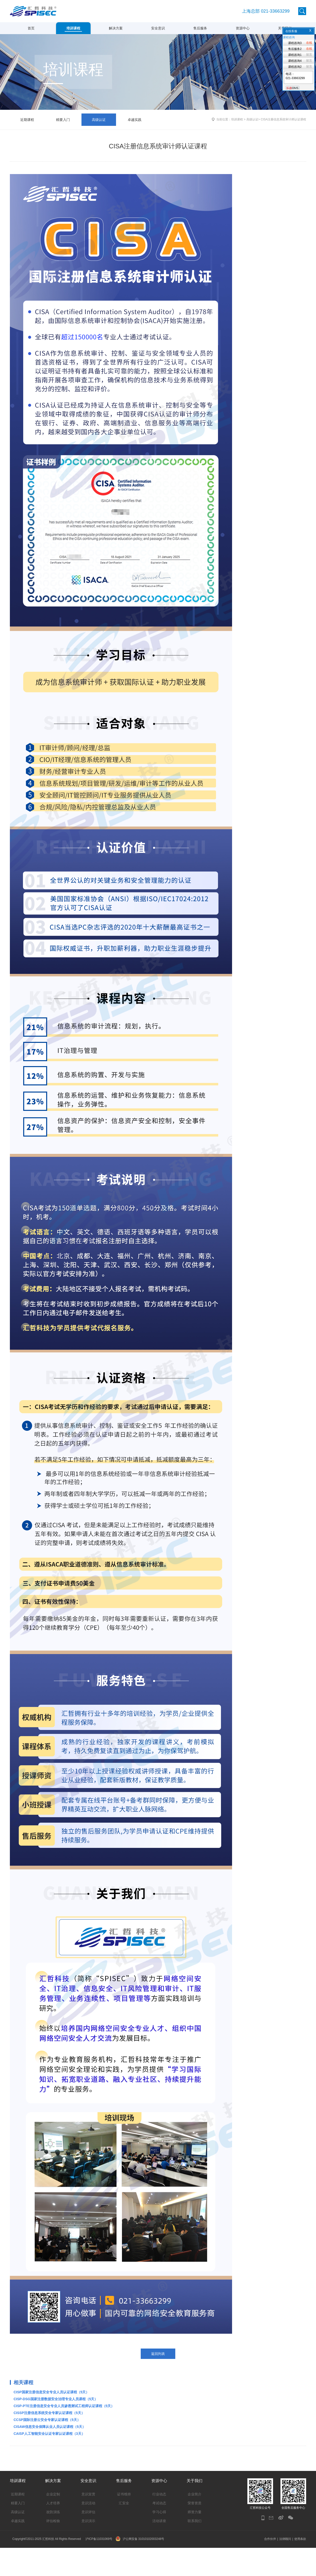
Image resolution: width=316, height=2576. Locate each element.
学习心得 (159, 2540)
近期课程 (27, 148)
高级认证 (99, 148)
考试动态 (159, 2531)
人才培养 (53, 2531)
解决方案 (116, 28)
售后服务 (200, 28)
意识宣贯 (88, 2522)
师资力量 (194, 2540)
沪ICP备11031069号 (98, 2567)
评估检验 (53, 2549)
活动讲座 (159, 2549)
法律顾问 (285, 2567)
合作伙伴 (270, 2567)
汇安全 (124, 2531)
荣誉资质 (194, 2531)
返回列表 (158, 2382)
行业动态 (159, 2522)
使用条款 (300, 2567)
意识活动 (88, 2531)
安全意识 (158, 28)
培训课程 (73, 28)
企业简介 (194, 2522)
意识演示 (88, 2549)
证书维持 (124, 2522)
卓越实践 (134, 148)
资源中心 (243, 28)
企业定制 (53, 2522)
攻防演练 (53, 2540)
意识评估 (88, 2540)
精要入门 (63, 148)
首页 (31, 28)
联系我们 (194, 2549)
